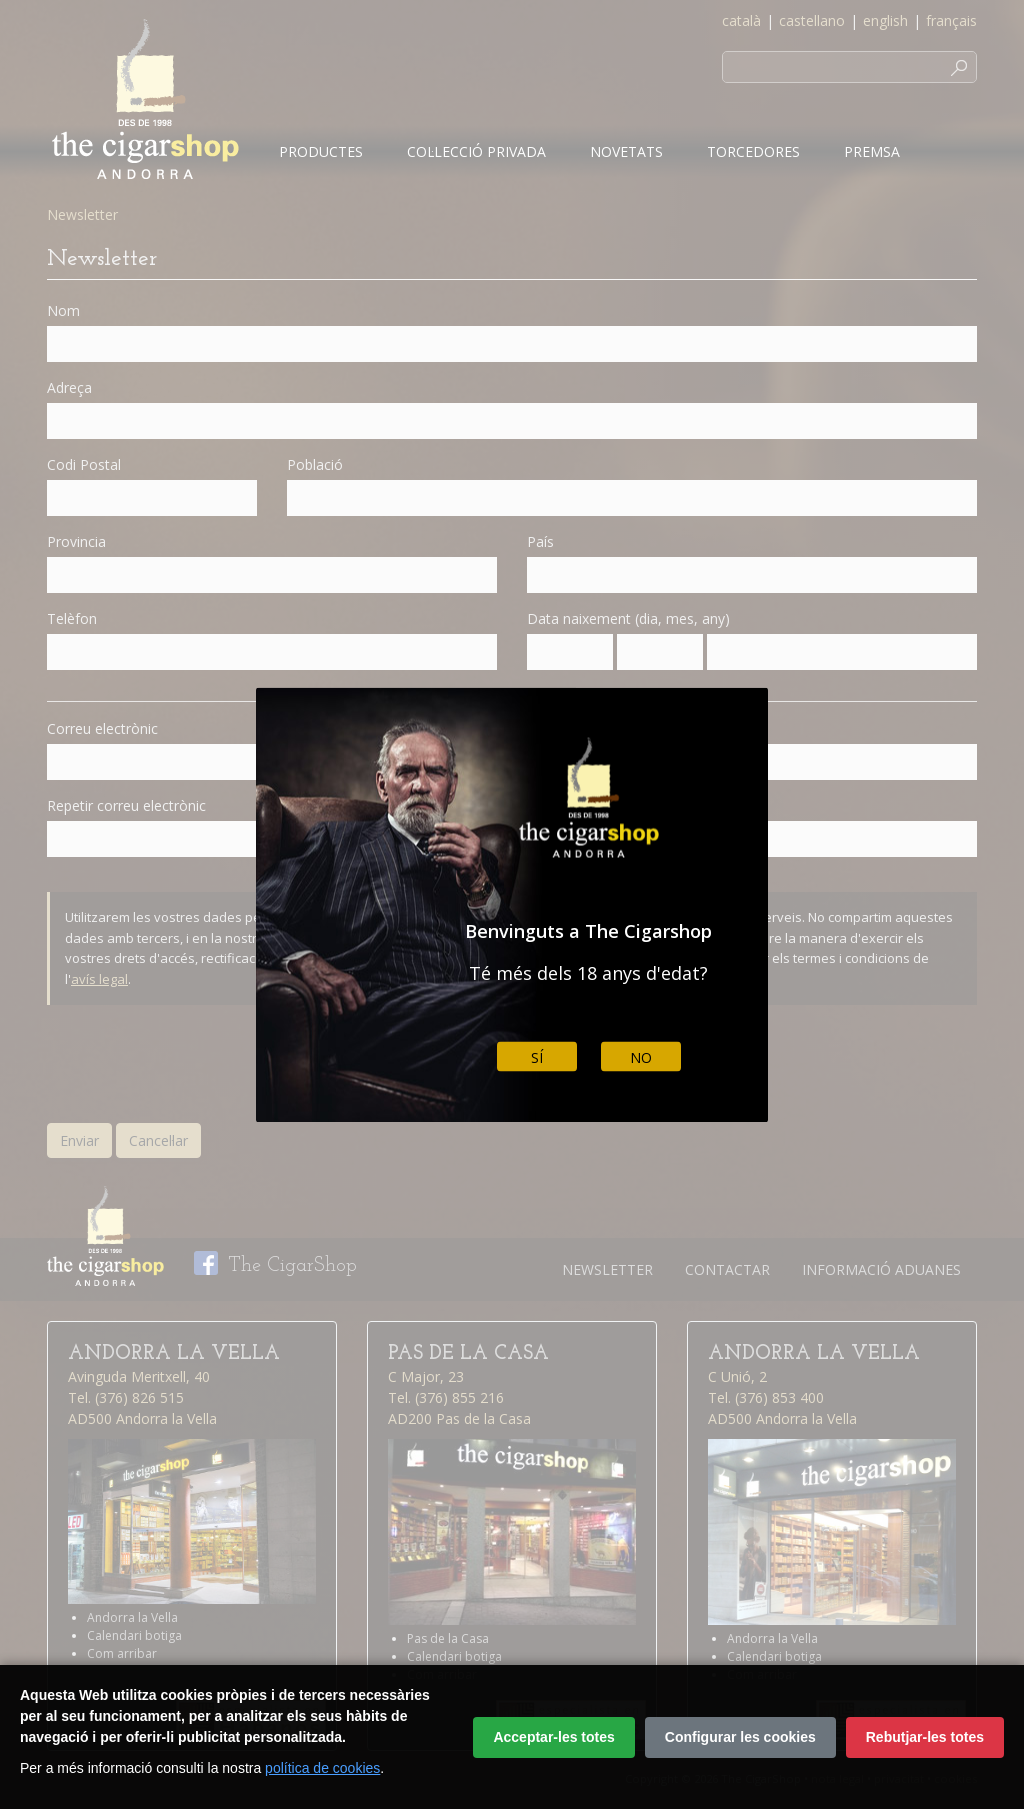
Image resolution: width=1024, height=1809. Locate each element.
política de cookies (322, 1768)
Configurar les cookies (740, 1737)
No (641, 1056)
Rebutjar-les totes (925, 1737)
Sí (537, 1056)
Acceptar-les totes (553, 1737)
